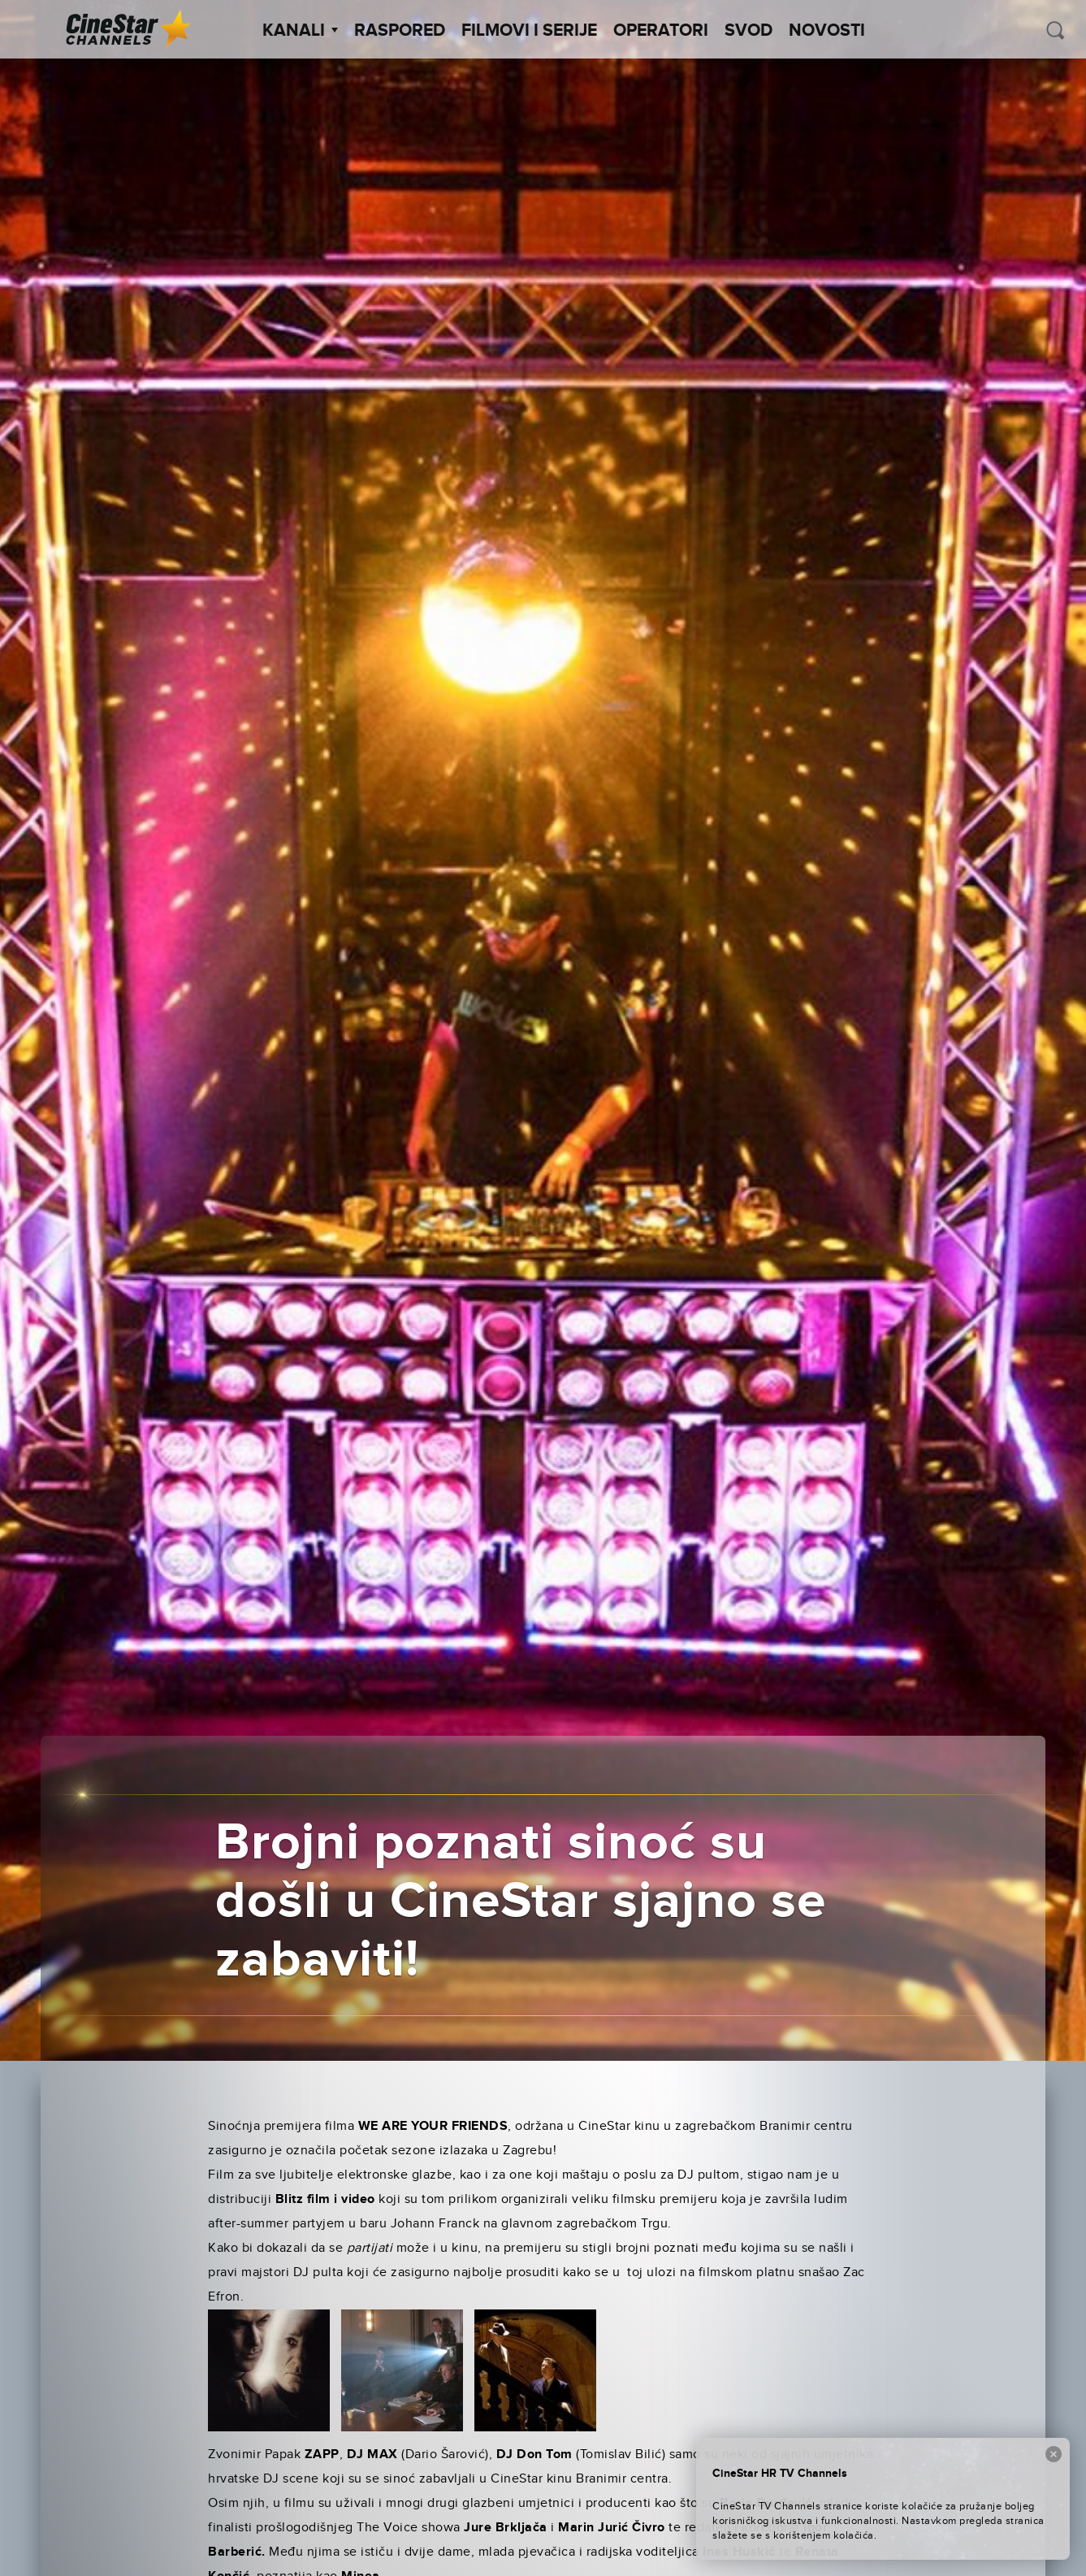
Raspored (399, 30)
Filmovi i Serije (529, 30)
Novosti (827, 30)
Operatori (660, 30)
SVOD (748, 30)
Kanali (300, 30)
